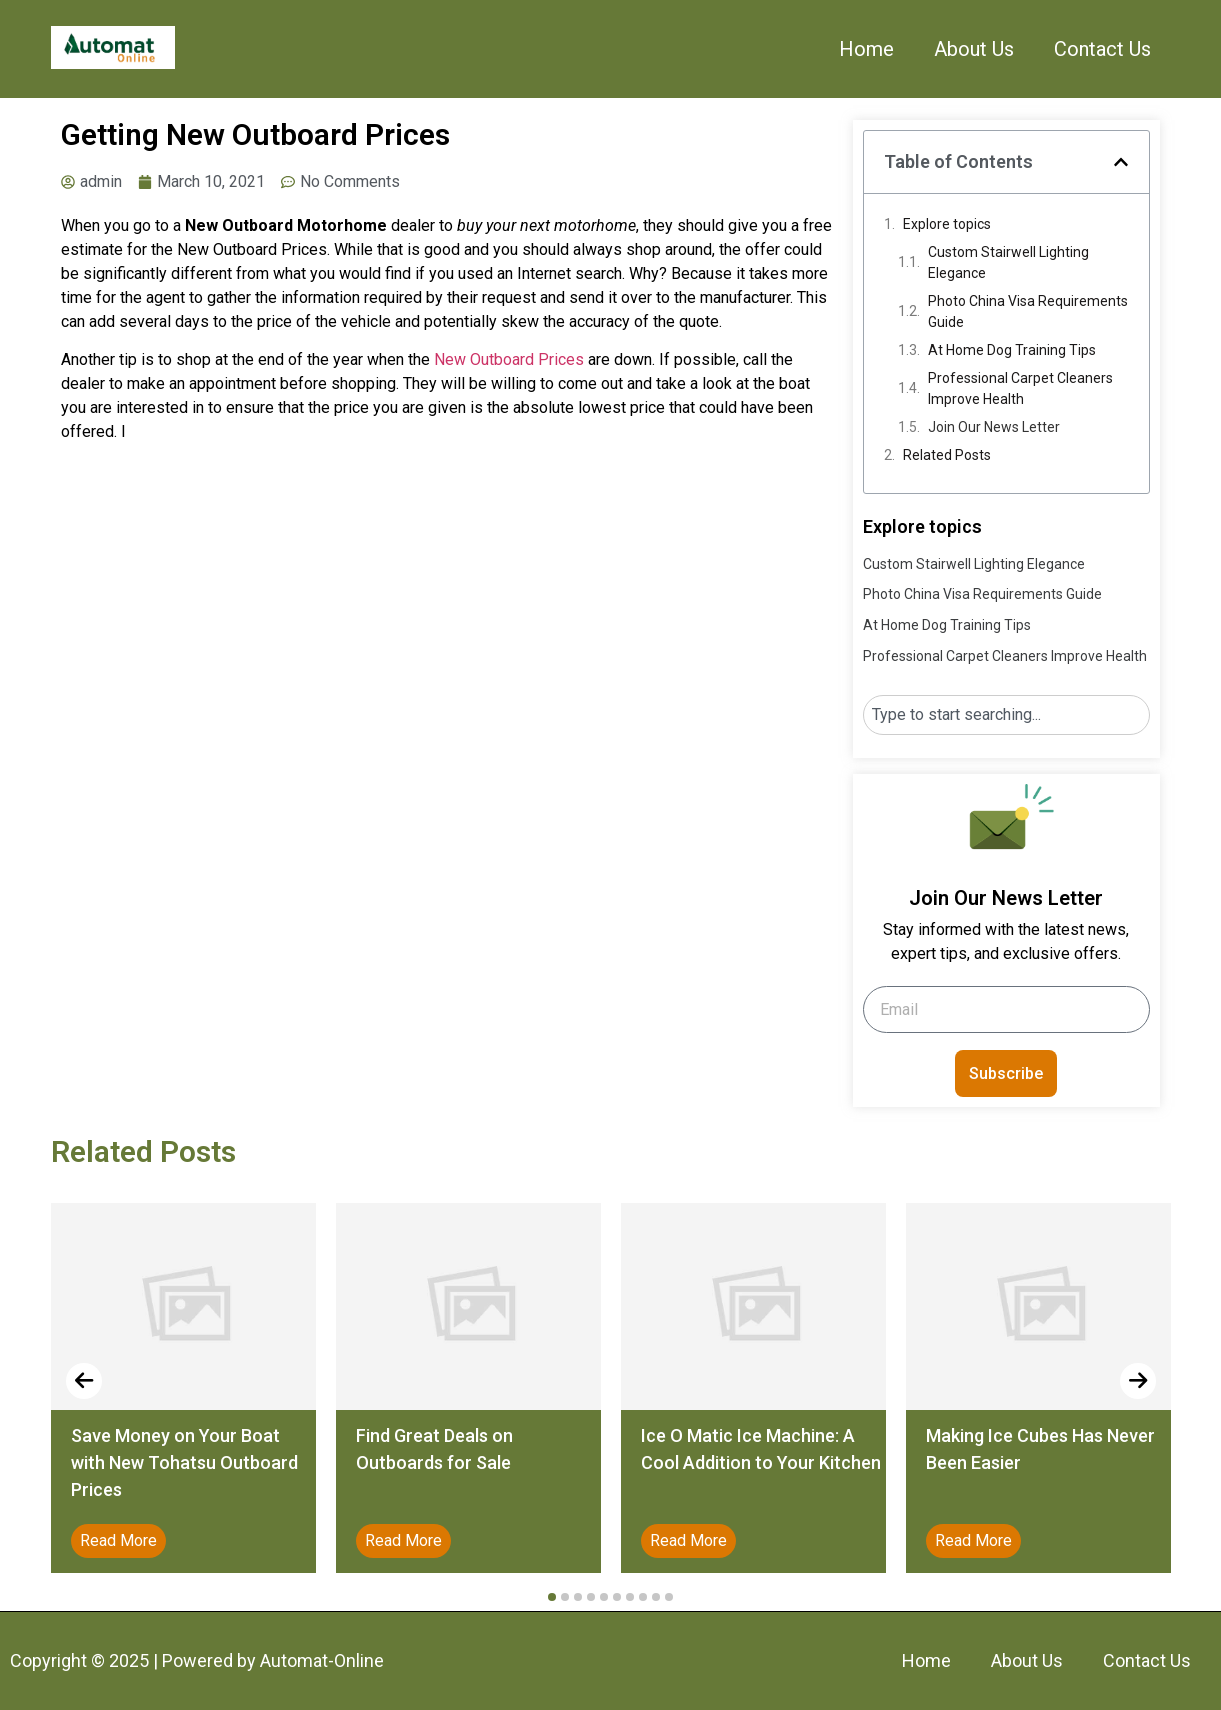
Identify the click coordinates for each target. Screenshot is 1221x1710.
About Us (974, 49)
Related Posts (947, 455)
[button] (1121, 162)
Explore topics (947, 224)
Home (866, 49)
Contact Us (1102, 49)
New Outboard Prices (509, 359)
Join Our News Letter (994, 427)
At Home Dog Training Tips (1012, 350)
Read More (118, 1540)
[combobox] (1006, 715)
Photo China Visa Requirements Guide (1028, 311)
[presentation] (84, 1381)
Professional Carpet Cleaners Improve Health (1020, 388)
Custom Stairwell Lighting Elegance (1008, 262)
